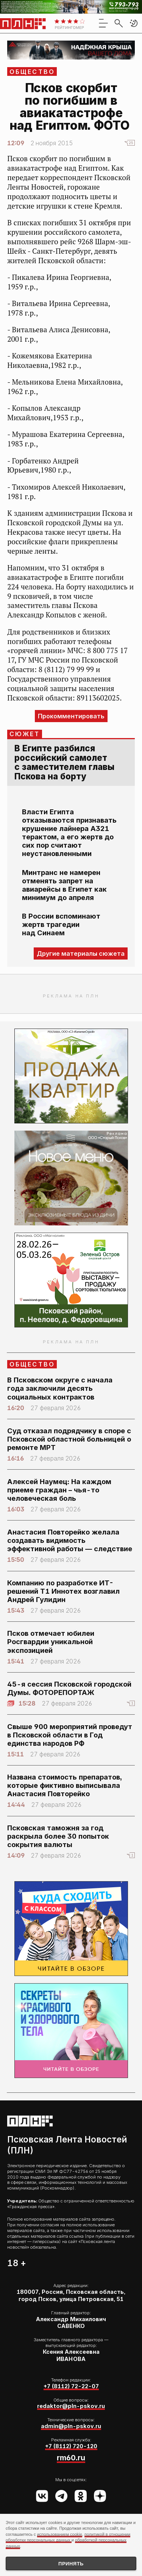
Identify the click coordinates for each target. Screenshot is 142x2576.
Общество (32, 71)
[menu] (103, 23)
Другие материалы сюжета (81, 953)
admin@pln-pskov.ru (71, 2426)
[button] (134, 23)
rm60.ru (71, 2457)
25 (131, 143)
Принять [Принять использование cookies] (71, 2564)
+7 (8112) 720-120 (71, 2446)
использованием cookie (59, 2534)
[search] (118, 23)
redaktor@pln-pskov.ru (71, 2406)
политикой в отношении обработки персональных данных (68, 2537)
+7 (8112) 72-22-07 (71, 2386)
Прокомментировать (71, 716)
